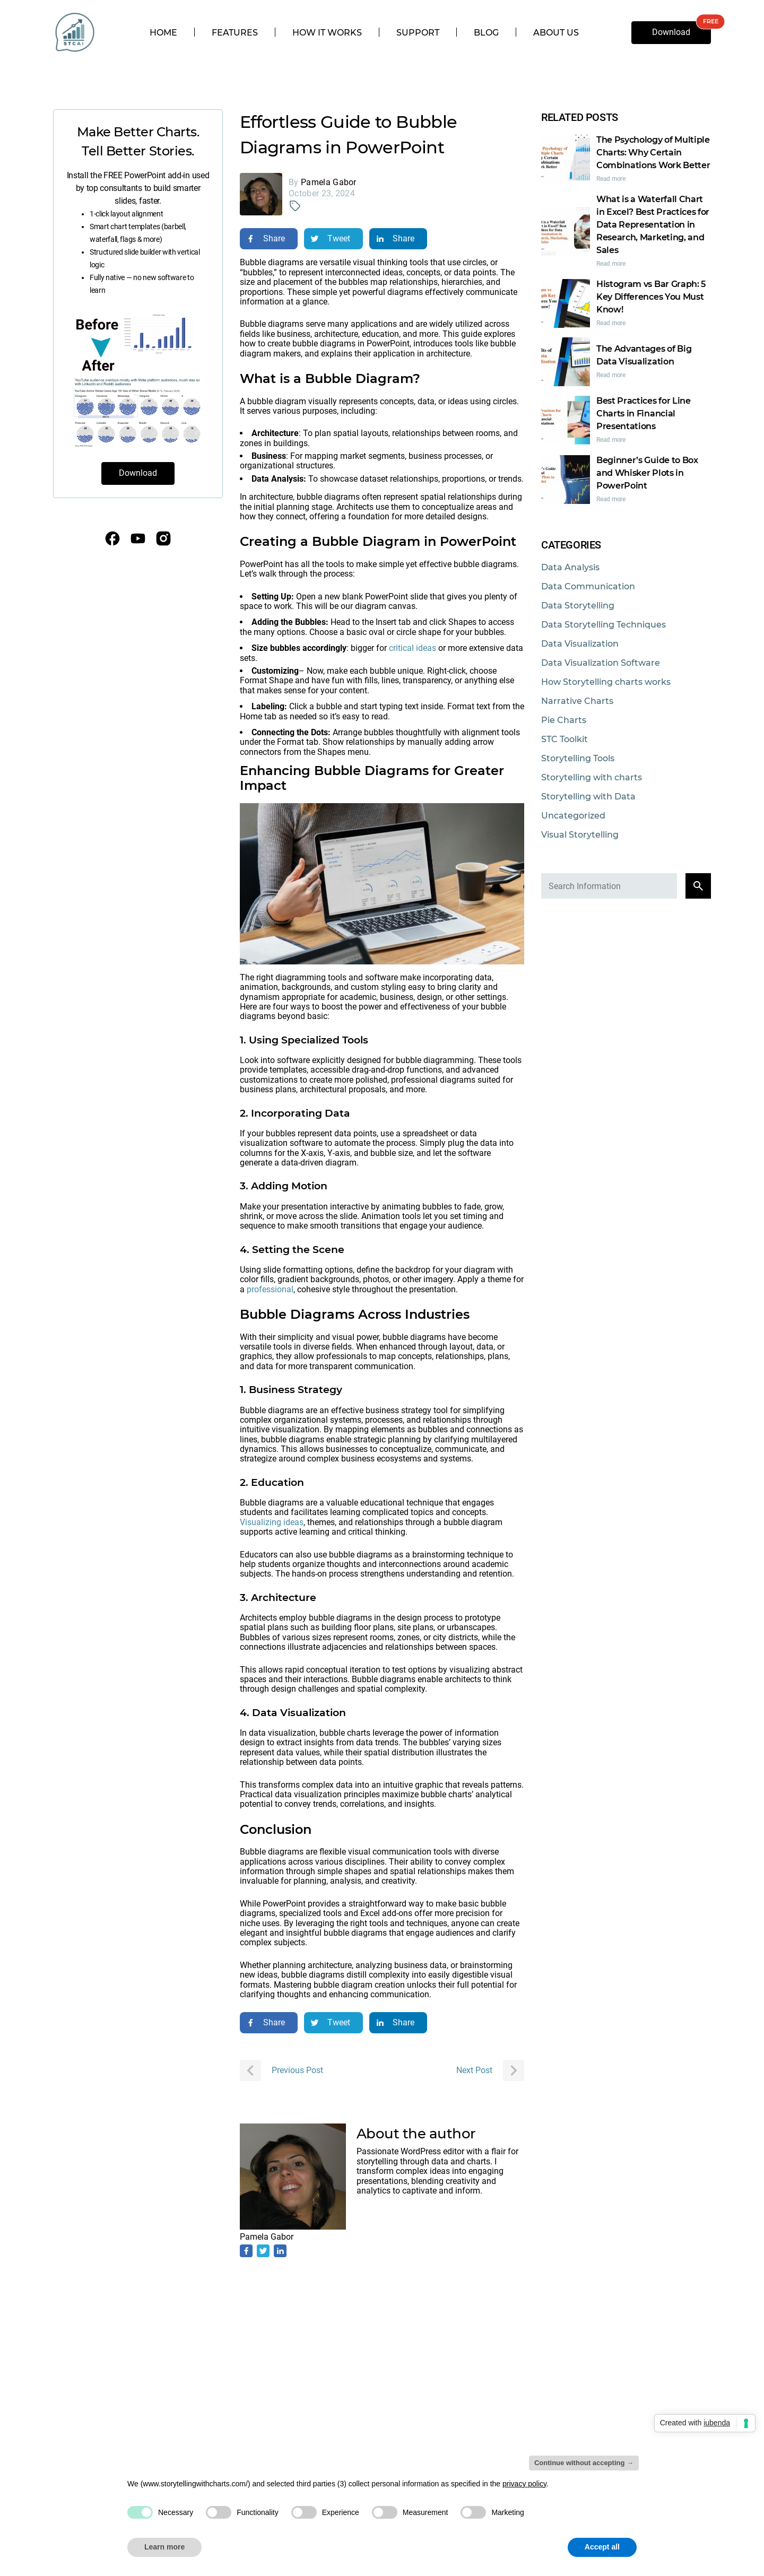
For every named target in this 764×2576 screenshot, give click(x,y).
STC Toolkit (564, 739)
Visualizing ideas (271, 1522)
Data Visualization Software (600, 663)
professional (270, 1289)
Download (671, 32)
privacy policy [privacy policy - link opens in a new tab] (524, 2483)
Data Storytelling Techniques (603, 625)
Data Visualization (580, 644)
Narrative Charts (577, 701)
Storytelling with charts (591, 777)
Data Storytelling (577, 606)
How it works (327, 33)
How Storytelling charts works (606, 682)
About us (556, 33)
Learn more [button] (164, 2547)
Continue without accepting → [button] (583, 2463)
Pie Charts (563, 720)
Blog (486, 33)
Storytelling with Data (588, 796)
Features (235, 33)
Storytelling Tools (577, 758)
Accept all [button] (602, 2547)
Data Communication (588, 586)
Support (417, 33)
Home (163, 33)
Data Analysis (570, 567)
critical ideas (412, 648)
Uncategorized (573, 816)
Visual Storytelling (580, 835)
